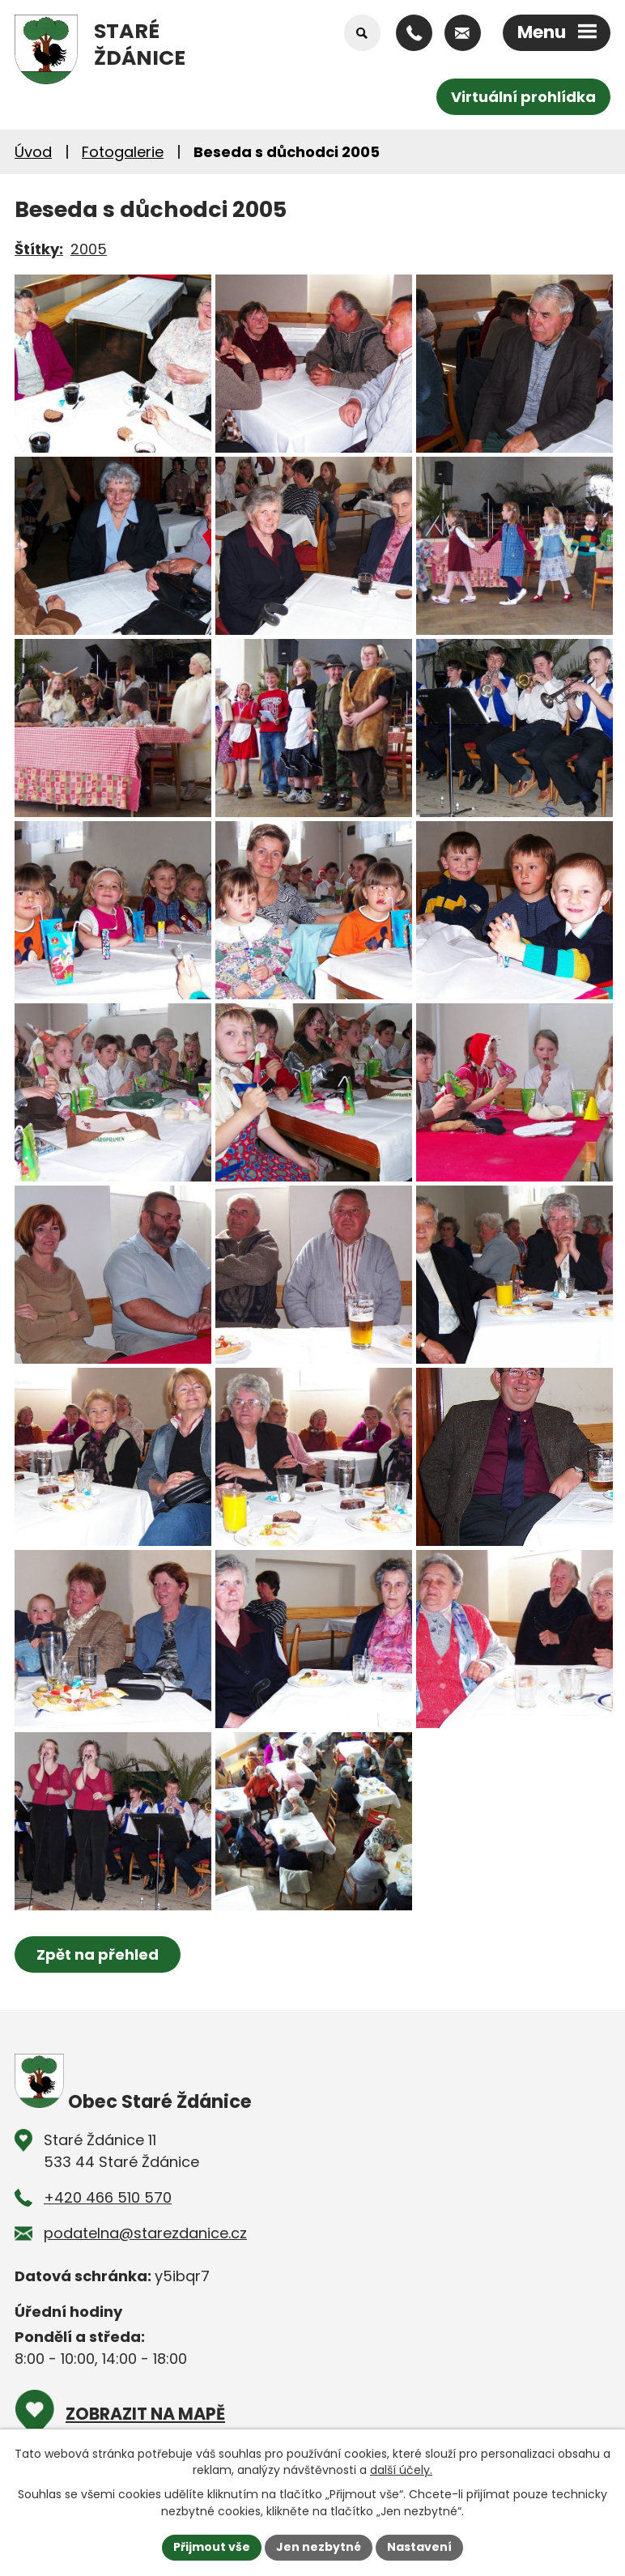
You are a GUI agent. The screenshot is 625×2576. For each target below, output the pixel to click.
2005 (88, 249)
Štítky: (39, 249)
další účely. (401, 2470)
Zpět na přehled (97, 1954)
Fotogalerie (123, 152)
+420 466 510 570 (108, 2197)
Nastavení (419, 2547)
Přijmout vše (211, 2547)
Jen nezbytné (318, 2547)
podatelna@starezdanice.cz (145, 2233)
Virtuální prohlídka (523, 97)
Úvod (33, 152)
